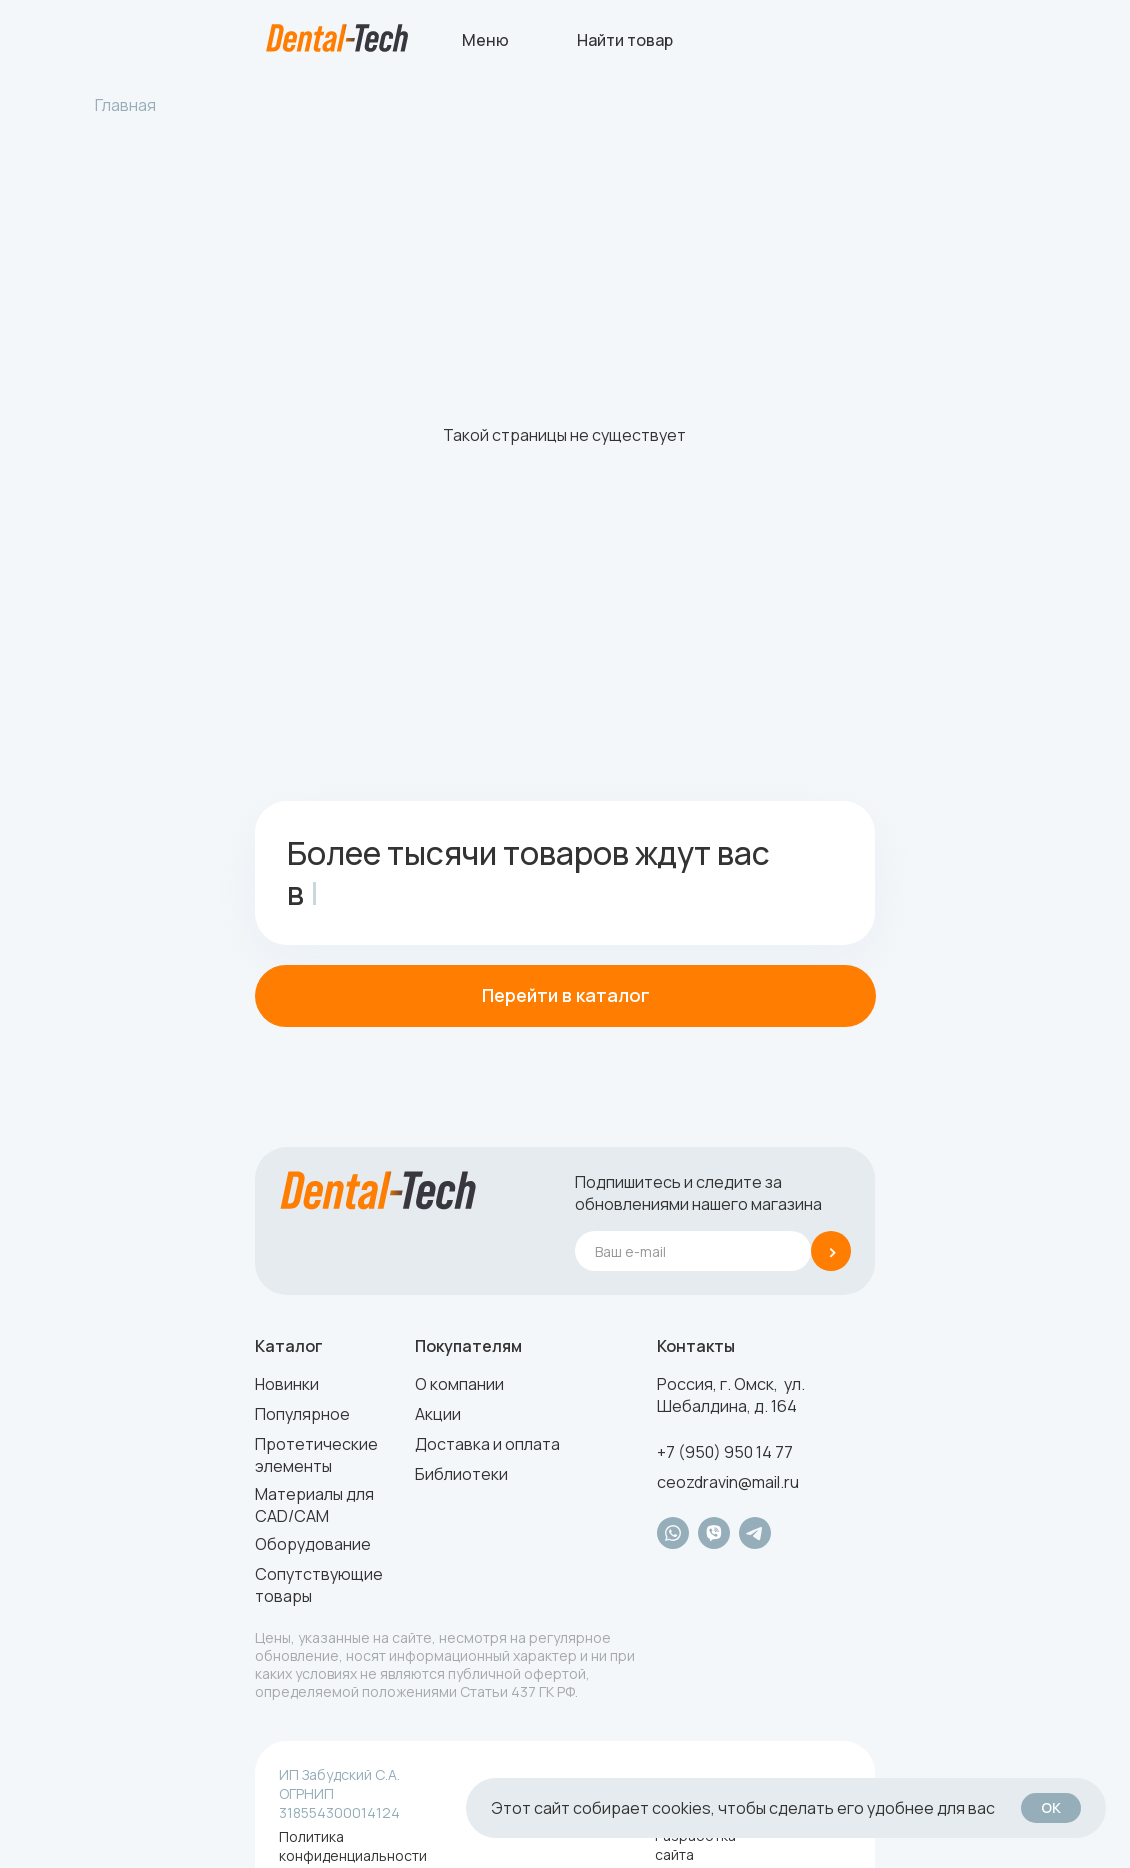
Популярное (302, 1414)
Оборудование (313, 1544)
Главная (125, 105)
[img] (337, 38)
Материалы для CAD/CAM (314, 1505)
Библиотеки (461, 1474)
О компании (459, 1384)
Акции (438, 1414)
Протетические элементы (316, 1455)
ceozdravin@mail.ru (728, 1482)
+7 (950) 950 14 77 (725, 1452)
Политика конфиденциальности (353, 1846)
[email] (693, 1251)
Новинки (287, 1384)
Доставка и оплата (487, 1444)
